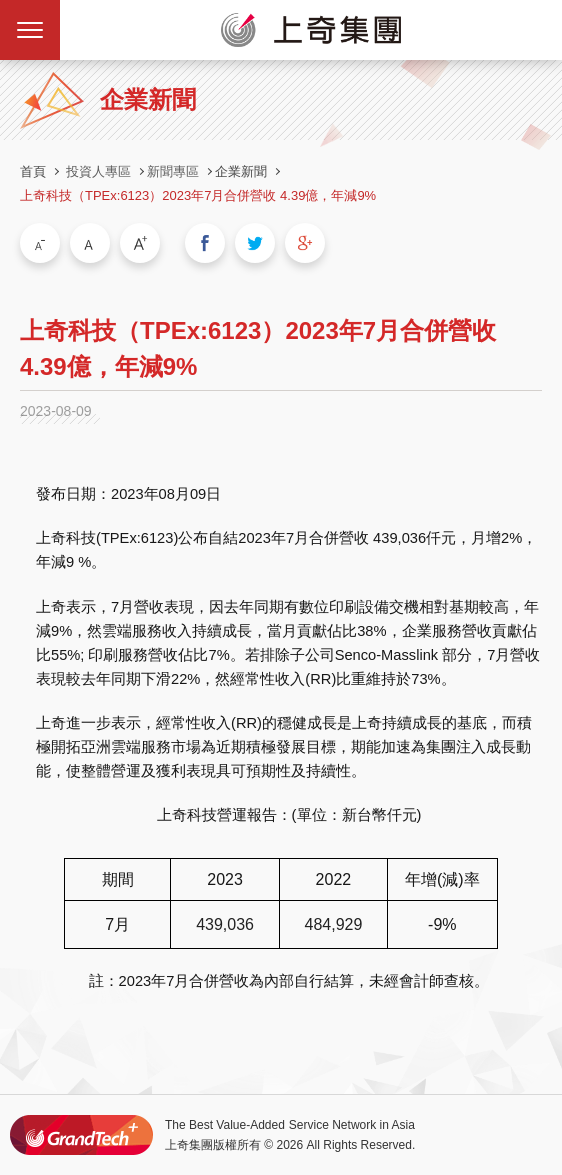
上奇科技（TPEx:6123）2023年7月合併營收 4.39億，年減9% (198, 195)
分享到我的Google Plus (305, 243)
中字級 (90, 243)
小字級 (40, 243)
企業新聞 (241, 171)
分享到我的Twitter (255, 243)
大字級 (140, 243)
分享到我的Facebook (205, 243)
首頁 (33, 171)
